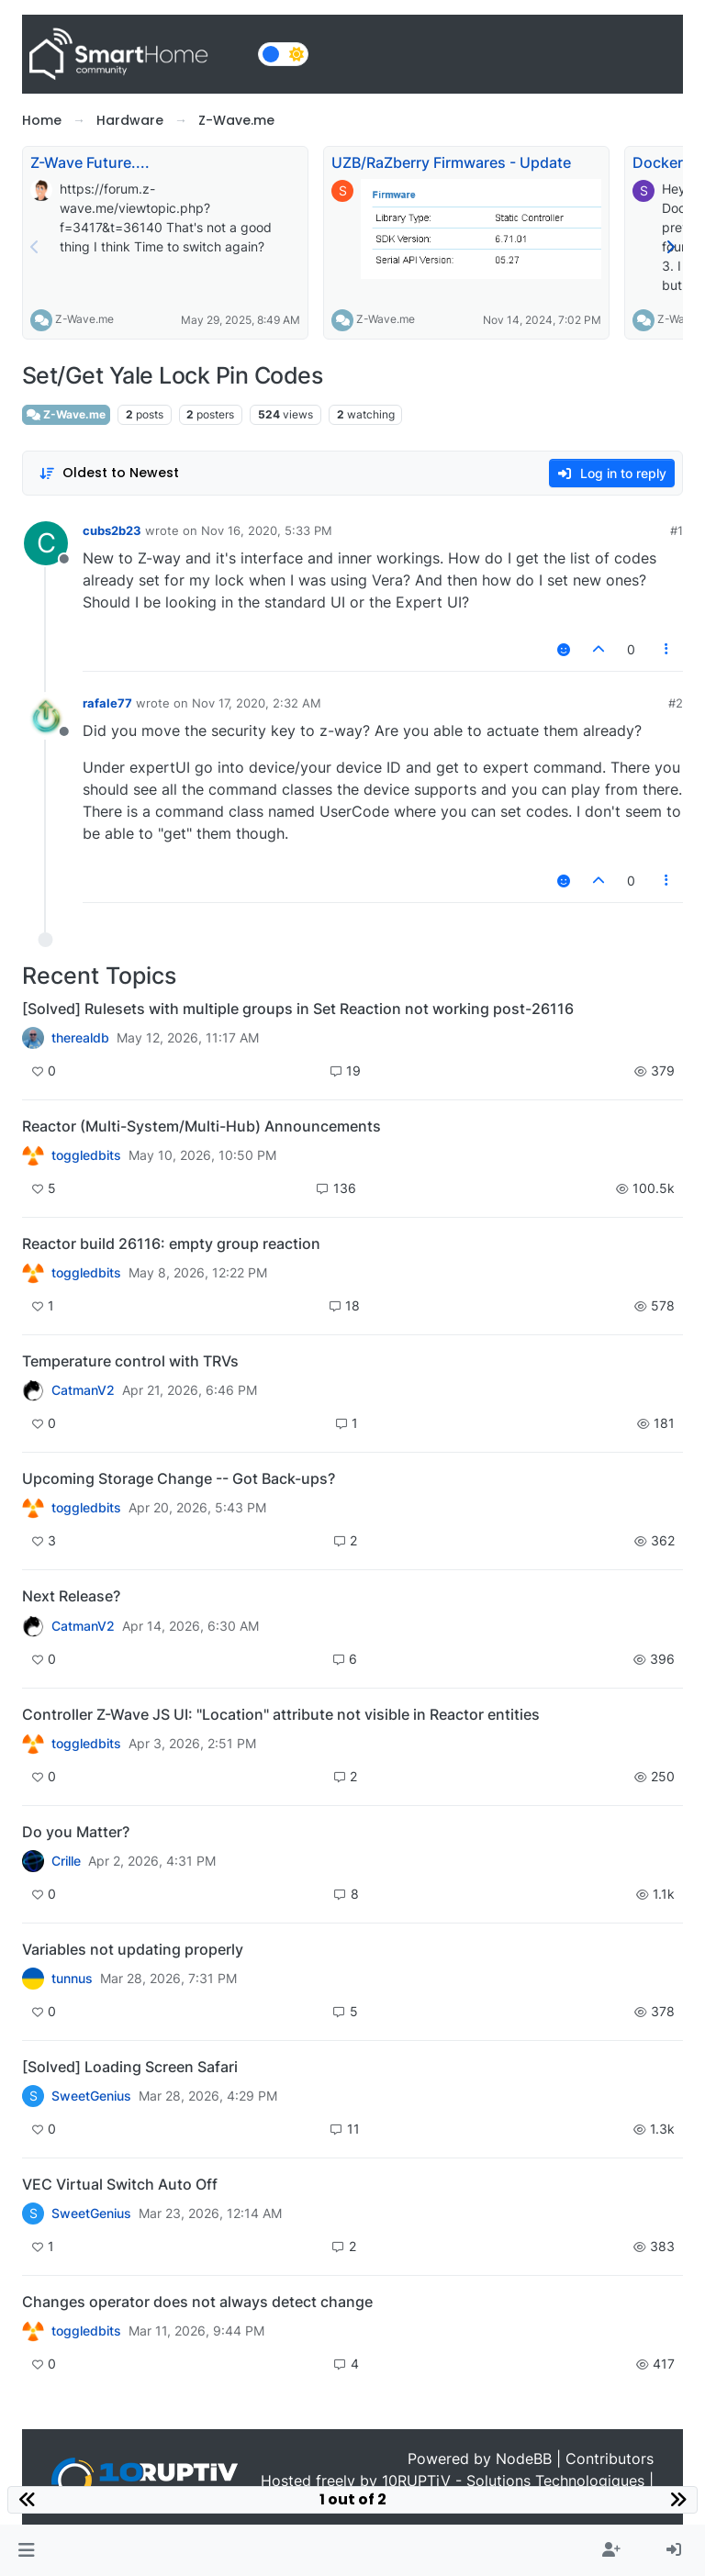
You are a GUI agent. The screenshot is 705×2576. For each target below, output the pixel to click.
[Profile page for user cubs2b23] (46, 543)
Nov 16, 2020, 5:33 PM (266, 530)
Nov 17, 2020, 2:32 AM (256, 703)
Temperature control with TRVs (130, 1361)
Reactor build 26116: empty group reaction (171, 1243)
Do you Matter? (75, 1832)
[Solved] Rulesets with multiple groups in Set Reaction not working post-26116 (298, 1008)
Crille (66, 1861)
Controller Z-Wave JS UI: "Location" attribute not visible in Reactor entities (281, 1714)
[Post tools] (667, 649)
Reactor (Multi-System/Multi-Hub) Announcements (201, 1126)
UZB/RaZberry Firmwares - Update (451, 162)
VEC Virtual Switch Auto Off (120, 2184)
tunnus (72, 1978)
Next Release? (71, 1596)
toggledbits (86, 1155)
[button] (26, 2550)
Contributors (609, 2458)
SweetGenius (91, 2096)
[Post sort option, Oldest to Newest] (108, 473)
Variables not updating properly (132, 1949)
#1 (676, 530)
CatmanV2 (83, 1390)
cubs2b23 (112, 530)
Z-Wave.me (84, 319)
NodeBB (524, 2458)
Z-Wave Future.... (90, 162)
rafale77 (107, 703)
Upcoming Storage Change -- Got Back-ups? (178, 1478)
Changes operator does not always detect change (197, 2301)
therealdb (80, 1038)
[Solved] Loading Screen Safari (130, 2066)
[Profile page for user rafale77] (46, 716)
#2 (675, 703)
